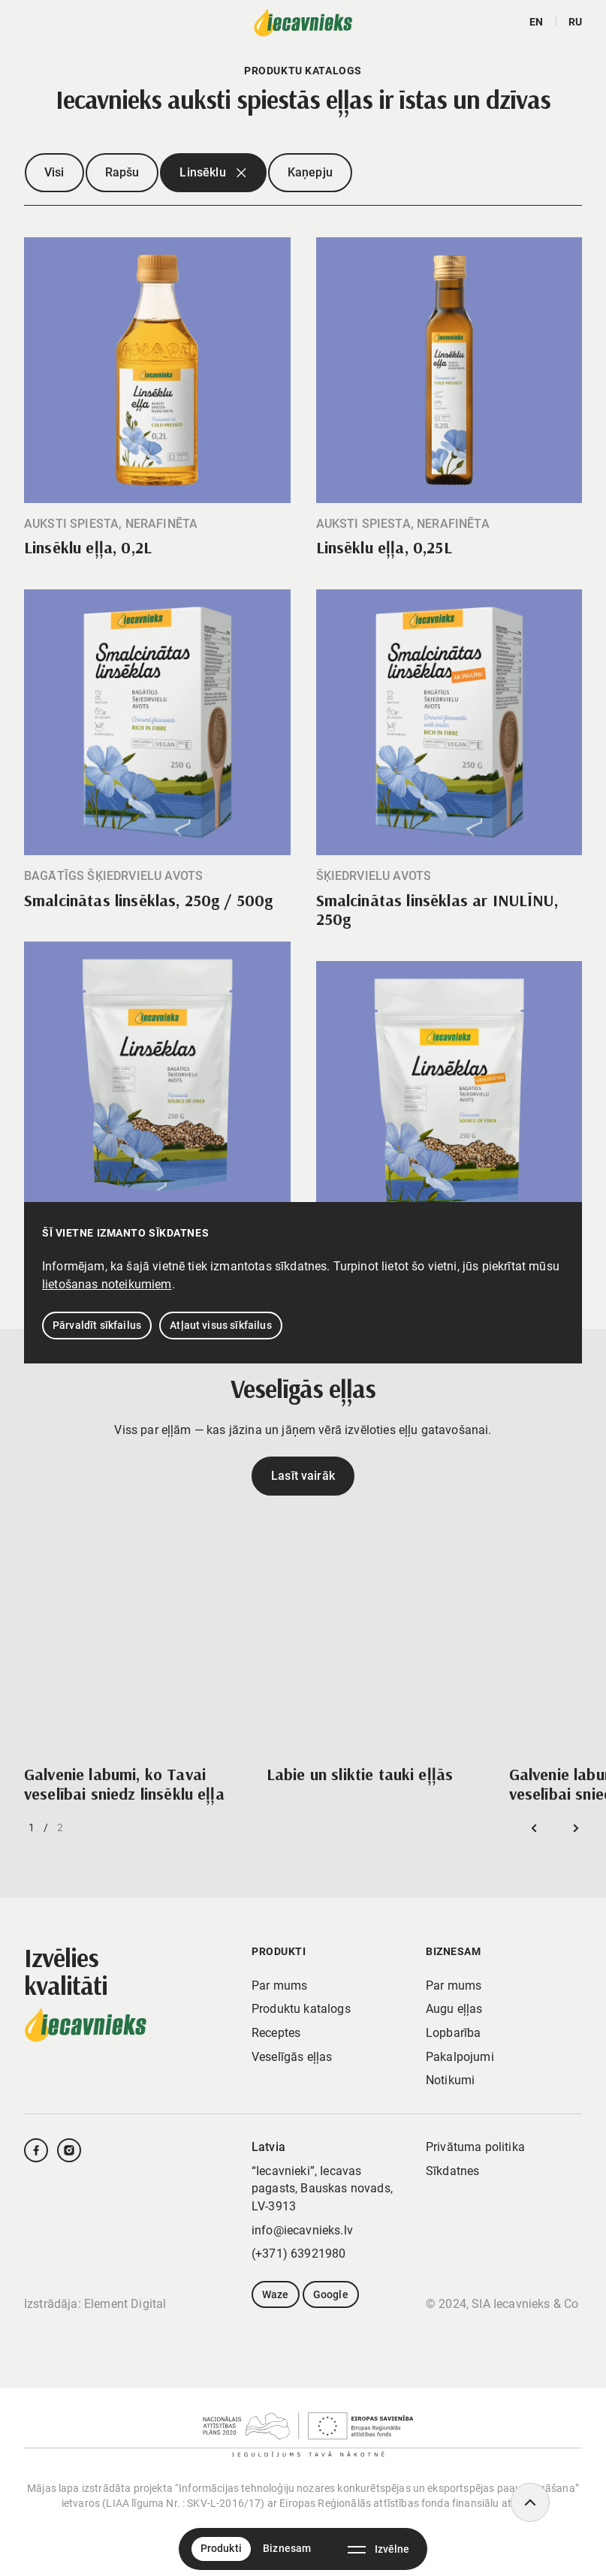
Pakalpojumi (460, 2057)
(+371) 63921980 (298, 2253)
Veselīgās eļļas (292, 2057)
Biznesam (287, 2548)
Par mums (279, 1985)
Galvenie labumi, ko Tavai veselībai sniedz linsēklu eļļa (124, 1784)
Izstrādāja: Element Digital (95, 2304)
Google (330, 2294)
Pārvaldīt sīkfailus (97, 1325)
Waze (275, 2294)
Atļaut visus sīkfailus (221, 1325)
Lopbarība (453, 2033)
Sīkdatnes (452, 2171)
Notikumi (450, 2080)
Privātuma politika (475, 2147)
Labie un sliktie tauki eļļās (360, 1774)
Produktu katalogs (301, 2009)
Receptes (276, 2033)
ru (575, 22)
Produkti (221, 2548)
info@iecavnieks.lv (302, 2230)
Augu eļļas (454, 2009)
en (536, 22)
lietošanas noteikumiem (107, 1284)
